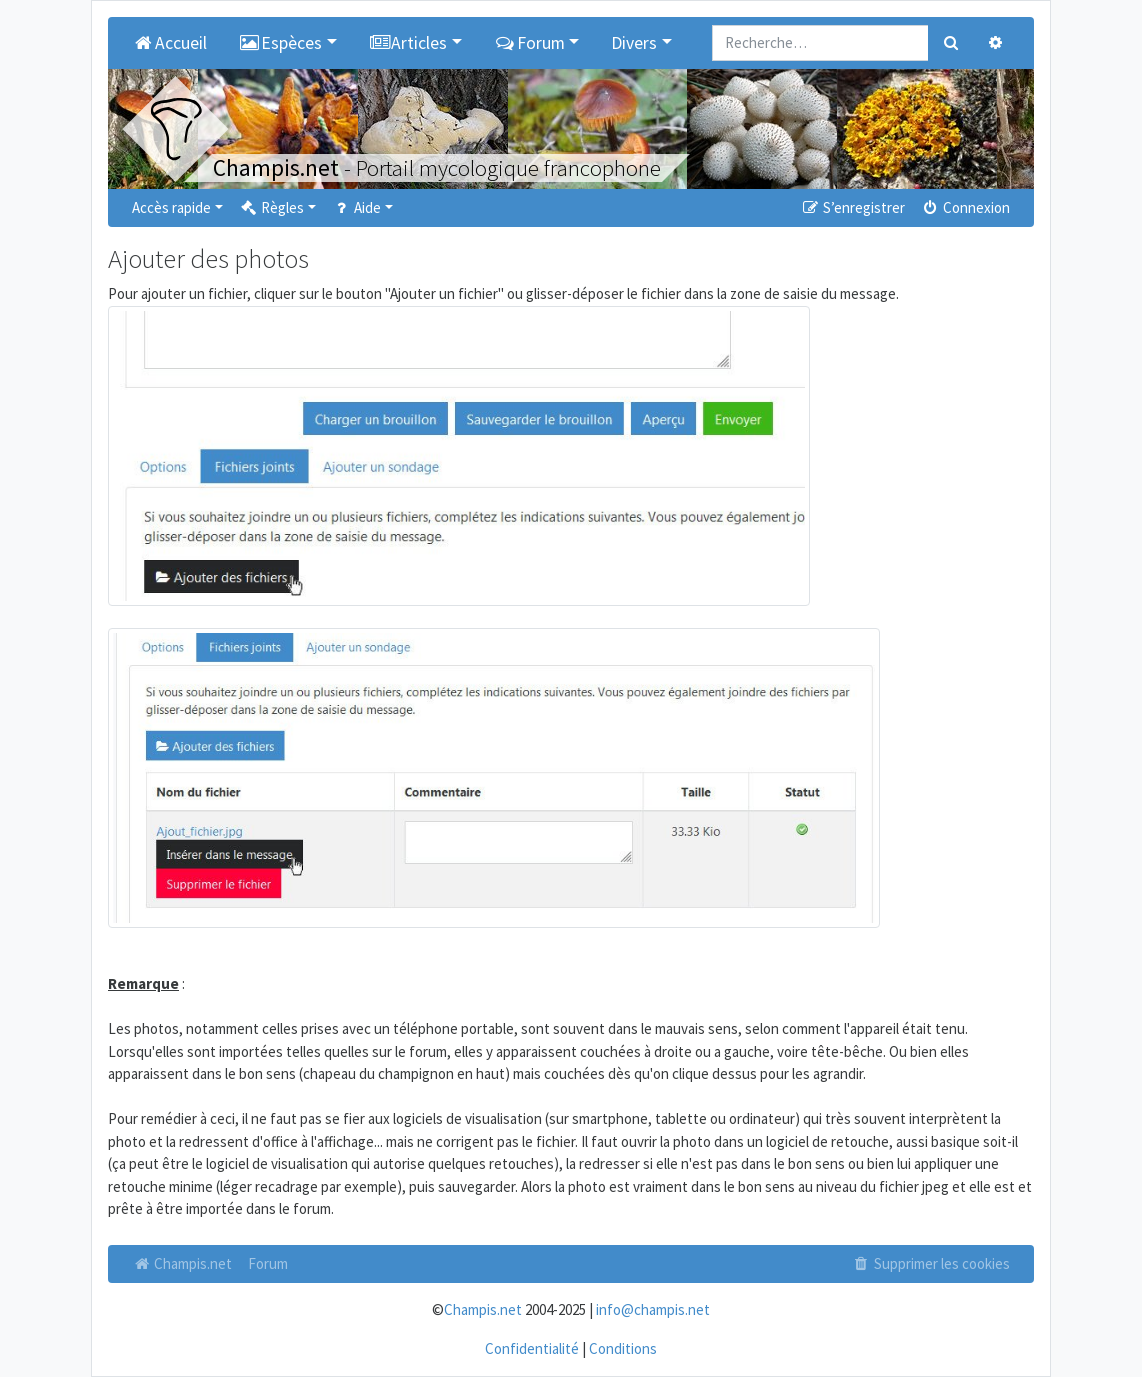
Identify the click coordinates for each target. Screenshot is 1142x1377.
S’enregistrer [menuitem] (852, 207)
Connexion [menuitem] (965, 207)
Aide (356, 207)
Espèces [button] (281, 43)
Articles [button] (408, 43)
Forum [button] (529, 43)
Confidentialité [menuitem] (532, 1348)
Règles (271, 207)
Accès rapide (171, 207)
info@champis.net (653, 1309)
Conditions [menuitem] (623, 1348)
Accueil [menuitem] (169, 43)
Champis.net (182, 1263)
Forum (268, 1263)
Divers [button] (634, 43)
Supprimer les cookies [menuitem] (931, 1263)
